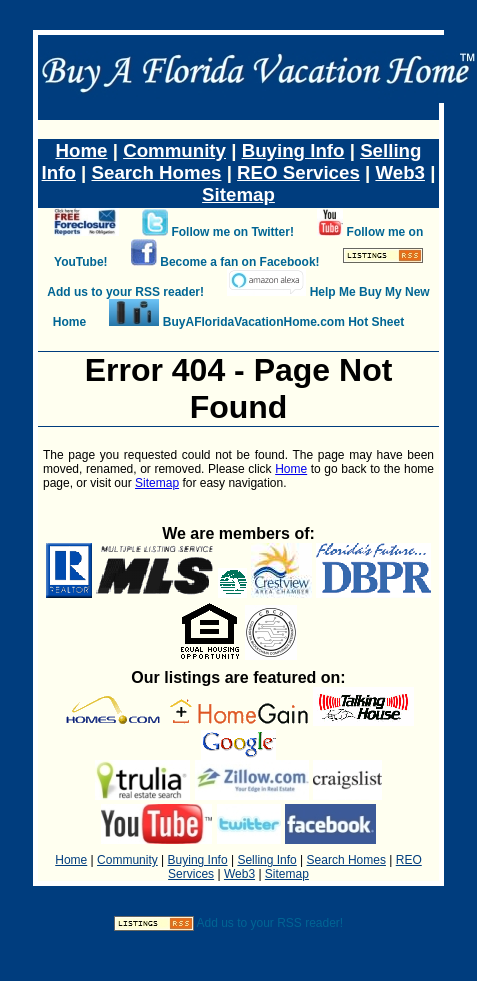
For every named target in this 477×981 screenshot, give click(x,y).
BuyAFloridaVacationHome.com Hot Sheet (283, 322)
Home (82, 150)
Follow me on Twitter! (232, 232)
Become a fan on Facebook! (239, 262)
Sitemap (238, 194)
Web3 (400, 172)
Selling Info (266, 860)
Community (174, 150)
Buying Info (293, 150)
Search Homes (157, 172)
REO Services (298, 172)
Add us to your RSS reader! (125, 292)
